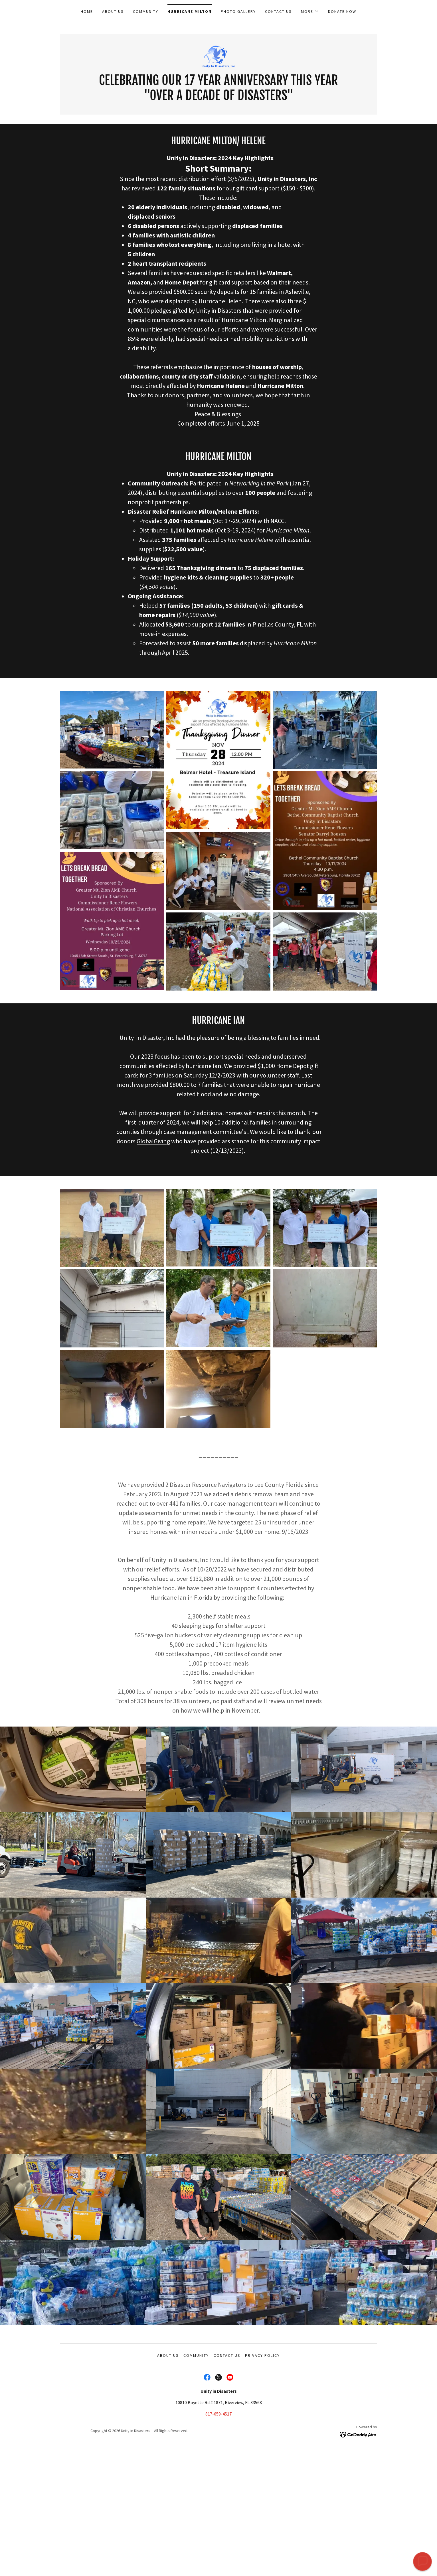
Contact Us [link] (278, 11)
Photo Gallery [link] (238, 11)
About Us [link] (113, 11)
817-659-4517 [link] (218, 2414)
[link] (218, 56)
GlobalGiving (153, 1141)
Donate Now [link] (342, 11)
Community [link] (145, 11)
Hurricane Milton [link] (189, 11)
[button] (310, 11)
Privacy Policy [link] (262, 2355)
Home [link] (87, 11)
